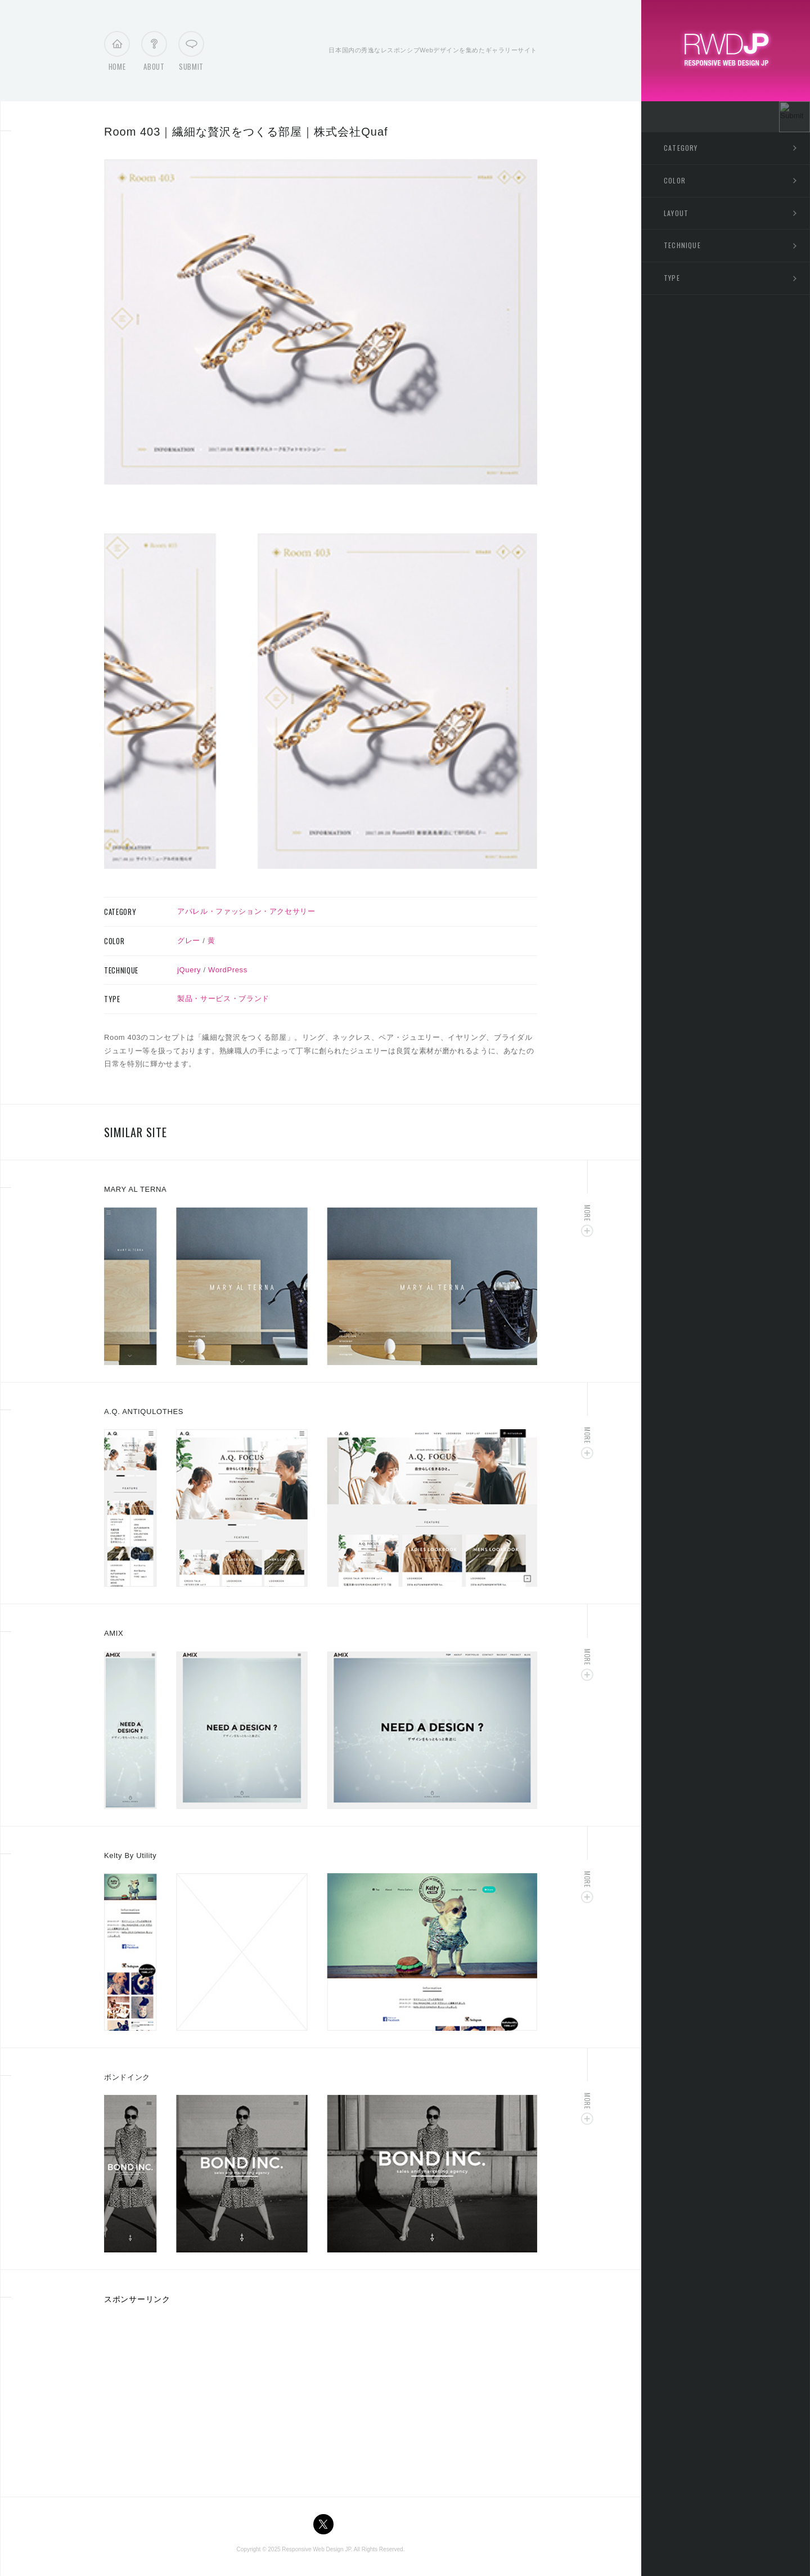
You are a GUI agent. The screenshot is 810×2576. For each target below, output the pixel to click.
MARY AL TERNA (135, 1189)
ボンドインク (127, 2077)
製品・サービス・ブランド (223, 998)
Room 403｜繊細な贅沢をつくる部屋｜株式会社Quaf (246, 131)
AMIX (113, 1633)
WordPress (228, 970)
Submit (191, 54)
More (587, 1213)
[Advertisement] (198, 2396)
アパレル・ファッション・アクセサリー (246, 911)
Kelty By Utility (130, 1855)
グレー (188, 940)
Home (117, 54)
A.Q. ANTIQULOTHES (143, 1411)
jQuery (189, 970)
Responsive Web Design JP (316, 2549)
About (153, 54)
